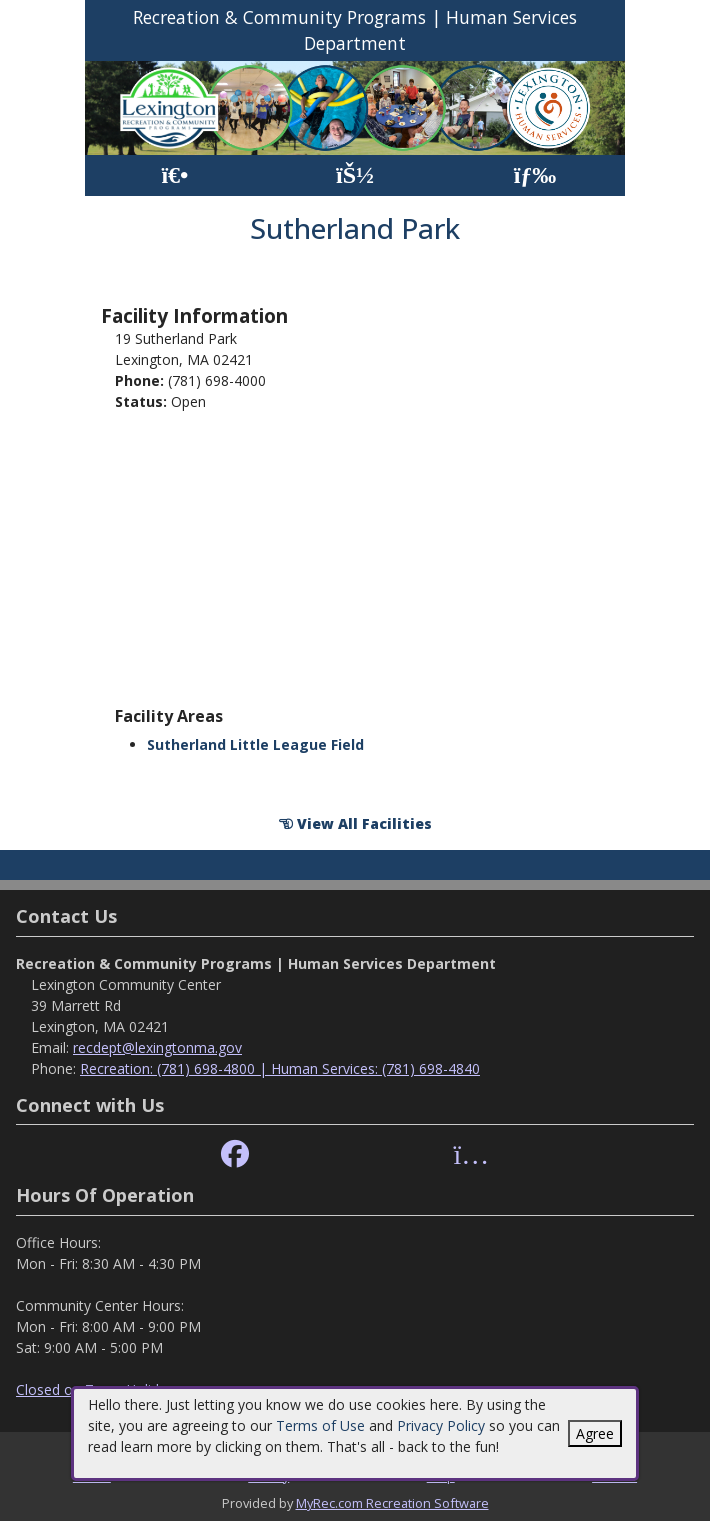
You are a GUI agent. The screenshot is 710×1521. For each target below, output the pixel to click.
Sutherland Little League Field (255, 744)
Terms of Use (320, 1425)
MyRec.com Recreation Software (392, 1503)
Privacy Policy (441, 1425)
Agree (595, 1433)
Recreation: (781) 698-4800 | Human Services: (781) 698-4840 (280, 1068)
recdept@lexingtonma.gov (157, 1047)
